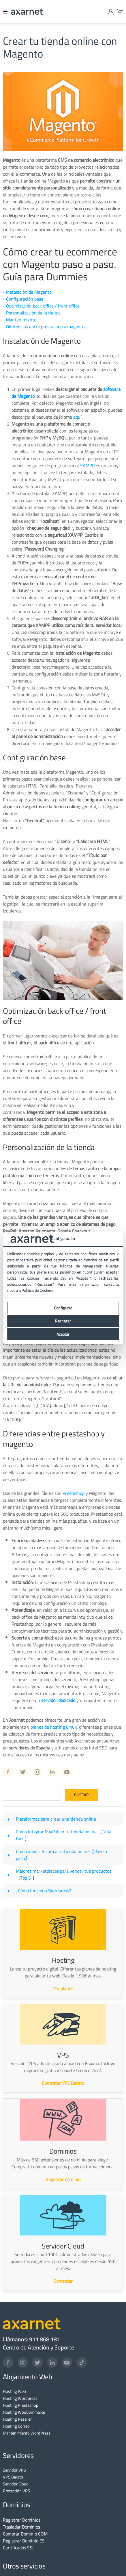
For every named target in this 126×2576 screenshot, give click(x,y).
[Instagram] (23, 2362)
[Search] (32, 1795)
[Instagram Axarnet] (37, 1772)
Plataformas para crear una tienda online (56, 1819)
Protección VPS (16, 2491)
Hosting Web (14, 2391)
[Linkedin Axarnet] (52, 1772)
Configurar (63, 1308)
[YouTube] (67, 2362)
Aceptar (63, 1334)
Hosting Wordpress (20, 2398)
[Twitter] (37, 2362)
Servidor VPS (14, 2470)
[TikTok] (81, 2362)
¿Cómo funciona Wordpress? (43, 1890)
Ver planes (63, 1988)
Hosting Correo (16, 2426)
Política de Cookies (37, 1290)
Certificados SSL (19, 2547)
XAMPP (87, 465)
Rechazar (63, 1321)
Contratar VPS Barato (63, 2083)
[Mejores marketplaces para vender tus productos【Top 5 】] (9, 1874)
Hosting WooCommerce (24, 2412)
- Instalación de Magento (27, 292)
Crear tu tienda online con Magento (60, 47)
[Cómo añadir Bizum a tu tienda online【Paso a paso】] (9, 1854)
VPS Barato (13, 2477)
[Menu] (5, 11)
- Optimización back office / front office (41, 305)
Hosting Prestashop (20, 2405)
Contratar (63, 2281)
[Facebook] (8, 2362)
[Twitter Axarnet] (23, 1772)
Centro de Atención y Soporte (38, 2347)
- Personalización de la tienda (32, 312)
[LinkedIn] (52, 2362)
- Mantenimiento (19, 319)
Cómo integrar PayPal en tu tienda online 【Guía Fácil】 (63, 1835)
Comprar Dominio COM (25, 2533)
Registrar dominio (63, 2179)
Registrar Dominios (21, 2520)
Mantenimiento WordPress (26, 2433)
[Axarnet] (27, 11)
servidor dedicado (58, 1700)
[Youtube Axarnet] (67, 1772)
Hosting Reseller (17, 2419)
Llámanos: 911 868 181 (31, 2339)
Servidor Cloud (16, 2484)
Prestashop (73, 1493)
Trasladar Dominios (21, 2526)
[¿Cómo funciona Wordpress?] (9, 1890)
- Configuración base (23, 299)
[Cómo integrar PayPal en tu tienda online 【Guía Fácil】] (9, 1835)
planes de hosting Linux (54, 1727)
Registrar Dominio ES (24, 2540)
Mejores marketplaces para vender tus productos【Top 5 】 (63, 1874)
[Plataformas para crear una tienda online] (9, 1819)
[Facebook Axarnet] (8, 1772)
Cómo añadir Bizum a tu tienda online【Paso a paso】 (61, 1855)
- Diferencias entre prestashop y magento (43, 326)
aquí (77, 417)
